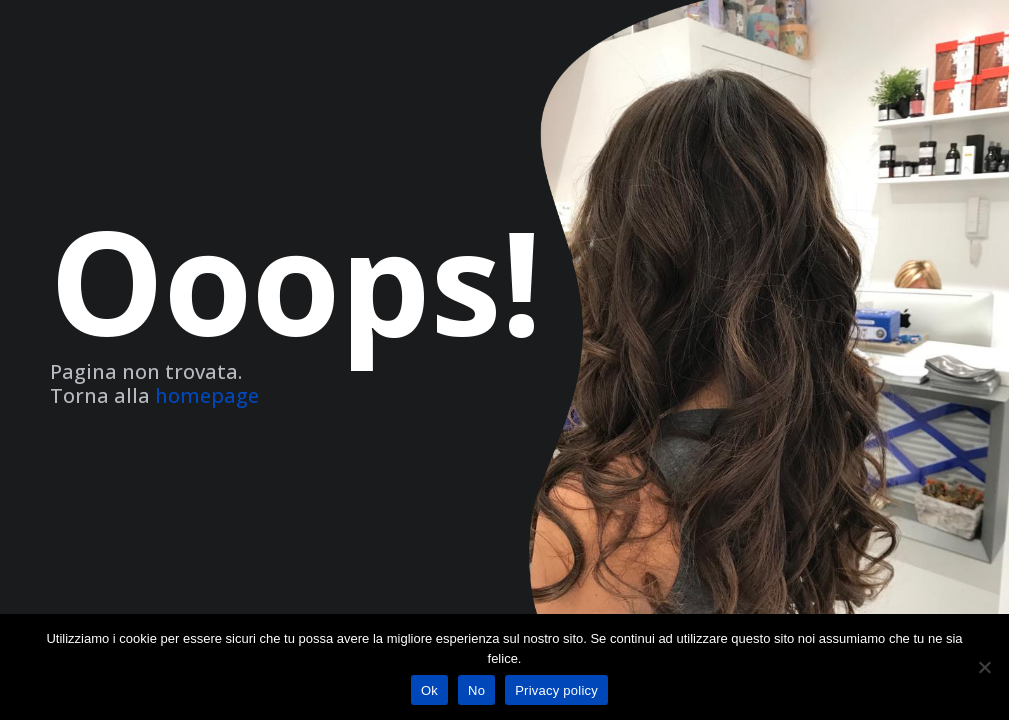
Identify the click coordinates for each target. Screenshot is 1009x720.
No (476, 690)
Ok (429, 690)
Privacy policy (556, 690)
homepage (207, 395)
